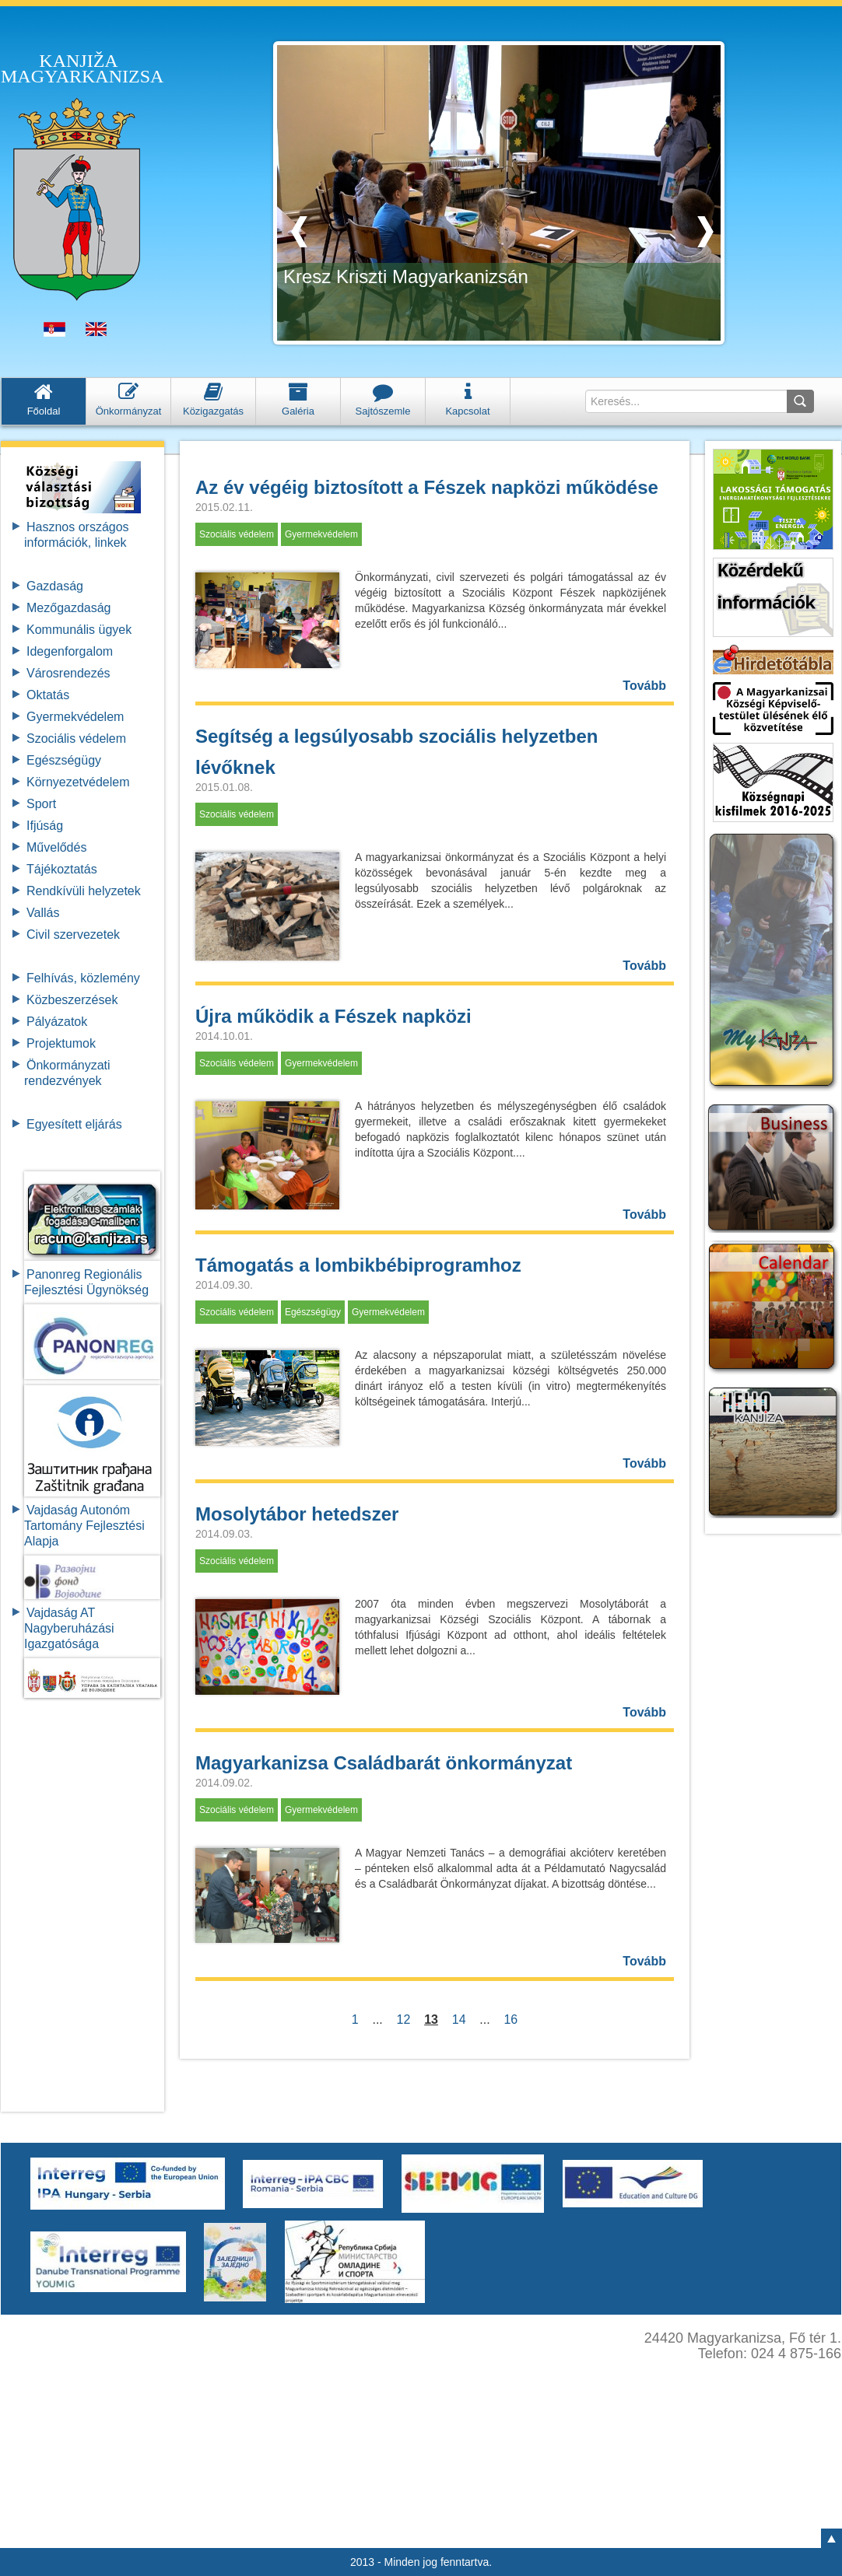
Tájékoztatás (61, 869)
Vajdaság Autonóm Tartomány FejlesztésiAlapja (84, 1525)
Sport (41, 803)
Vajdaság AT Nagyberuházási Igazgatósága (69, 1628)
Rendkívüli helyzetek (83, 891)
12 (404, 2019)
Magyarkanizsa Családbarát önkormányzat (383, 1762)
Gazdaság (54, 586)
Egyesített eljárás (74, 1124)
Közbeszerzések (72, 999)
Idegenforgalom (69, 651)
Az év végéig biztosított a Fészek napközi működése (426, 487)
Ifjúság (44, 825)
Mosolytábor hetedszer (296, 1513)
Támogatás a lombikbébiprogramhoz (358, 1265)
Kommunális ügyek (79, 629)
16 (511, 2019)
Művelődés (56, 847)
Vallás (42, 912)
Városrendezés (68, 673)
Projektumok (61, 1043)
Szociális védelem (76, 738)
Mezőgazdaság (68, 607)
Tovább (644, 685)
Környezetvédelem (78, 782)
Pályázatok (56, 1021)
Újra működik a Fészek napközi (333, 1016)
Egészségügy (63, 760)
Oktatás (47, 695)
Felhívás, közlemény (83, 978)
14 (459, 2019)
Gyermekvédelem (75, 716)
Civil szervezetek (73, 934)
